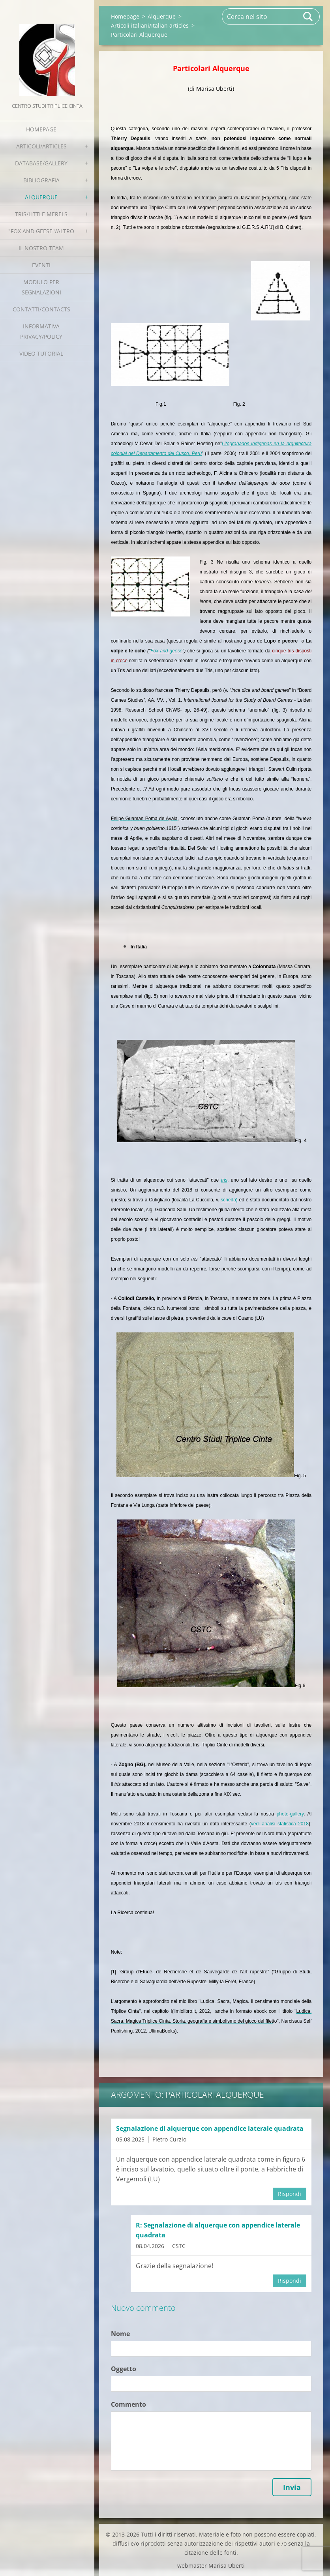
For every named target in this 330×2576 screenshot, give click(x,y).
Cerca (308, 16)
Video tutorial (41, 353)
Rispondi (289, 2194)
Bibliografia (41, 180)
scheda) (229, 1200)
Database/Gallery (41, 163)
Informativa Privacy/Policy (41, 331)
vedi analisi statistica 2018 (280, 1824)
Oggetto (123, 2368)
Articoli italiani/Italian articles (150, 25)
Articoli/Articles (41, 146)
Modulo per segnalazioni (41, 287)
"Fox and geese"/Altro (41, 231)
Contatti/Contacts (41, 309)
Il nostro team (41, 248)
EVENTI (41, 265)
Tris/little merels (41, 214)
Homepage (41, 129)
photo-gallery (289, 1814)
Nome (120, 2333)
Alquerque (41, 197)
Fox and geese (166, 651)
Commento (128, 2404)
